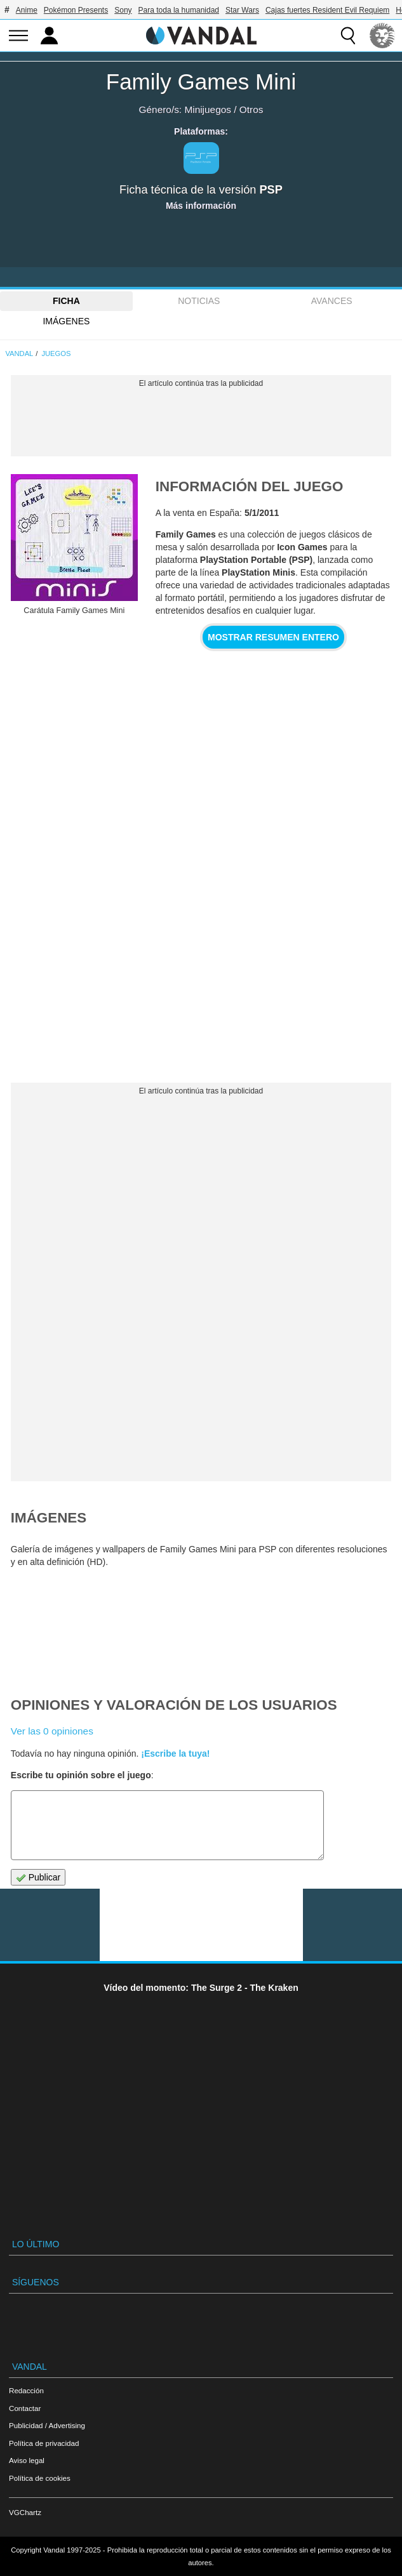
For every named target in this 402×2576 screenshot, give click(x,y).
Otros (251, 109)
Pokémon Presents (76, 10)
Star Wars (242, 10)
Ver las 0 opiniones (52, 1731)
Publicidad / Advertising (47, 2425)
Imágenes (66, 321)
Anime (26, 10)
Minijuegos (207, 109)
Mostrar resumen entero (273, 637)
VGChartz (25, 2512)
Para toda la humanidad (178, 10)
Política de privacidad (44, 2443)
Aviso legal (26, 2460)
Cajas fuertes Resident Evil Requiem (327, 10)
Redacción (26, 2390)
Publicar (38, 1877)
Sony (122, 10)
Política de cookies (39, 2478)
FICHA (66, 301)
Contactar (25, 2408)
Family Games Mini (201, 81)
